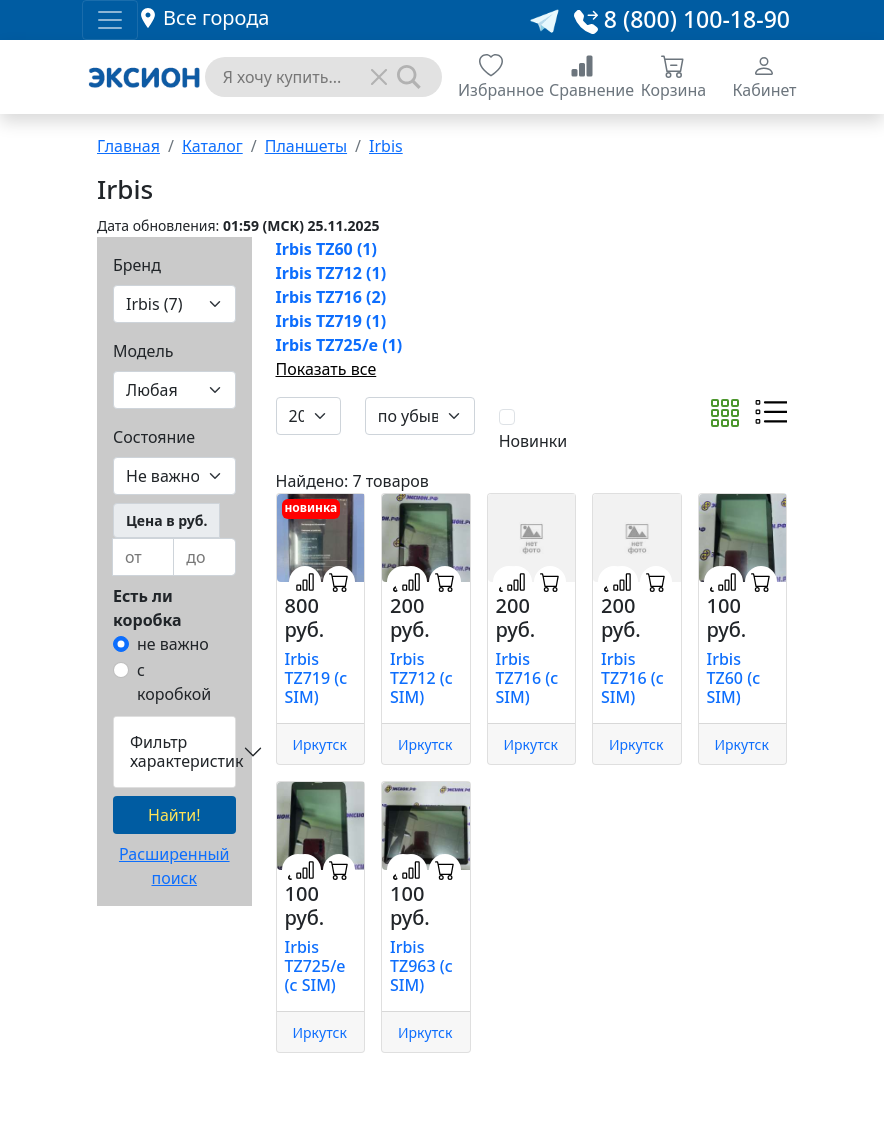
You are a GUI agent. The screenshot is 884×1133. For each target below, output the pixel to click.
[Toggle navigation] (110, 20)
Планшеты (306, 146)
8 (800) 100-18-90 (682, 19)
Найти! (174, 815)
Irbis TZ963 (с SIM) (421, 966)
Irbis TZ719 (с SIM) (316, 678)
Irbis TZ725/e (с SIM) (315, 966)
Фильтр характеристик (182, 751)
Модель (143, 351)
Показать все (326, 369)
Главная (128, 146)
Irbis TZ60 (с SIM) (734, 678)
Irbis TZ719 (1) (331, 321)
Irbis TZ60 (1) (326, 249)
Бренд (137, 265)
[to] (204, 557)
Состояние (154, 437)
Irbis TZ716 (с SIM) (527, 678)
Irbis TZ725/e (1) (339, 345)
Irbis (386, 146)
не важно (173, 644)
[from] (143, 557)
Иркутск (320, 744)
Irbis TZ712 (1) (331, 273)
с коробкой (174, 682)
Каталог (212, 146)
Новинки (533, 441)
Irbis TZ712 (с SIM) (421, 678)
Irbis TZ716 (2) (331, 297)
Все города (216, 17)
